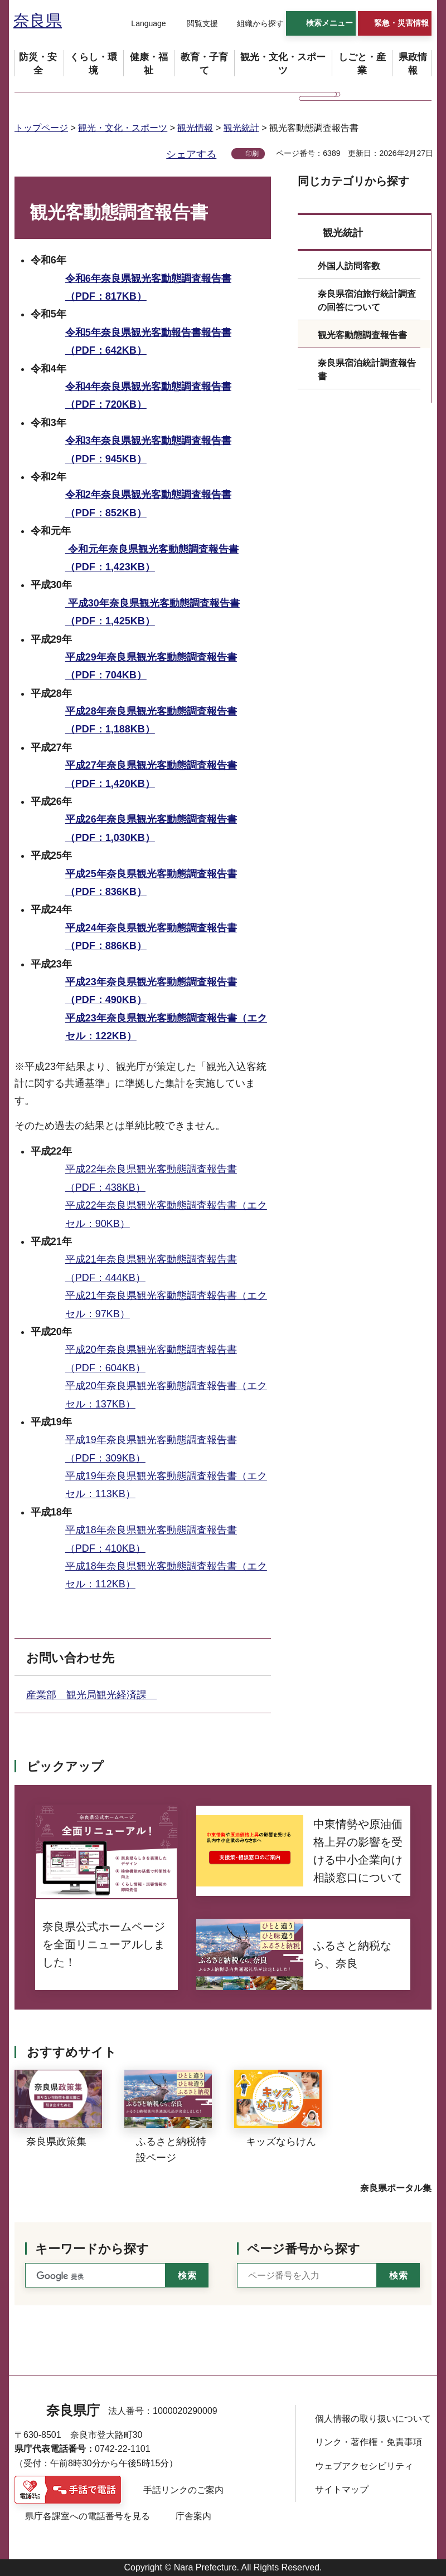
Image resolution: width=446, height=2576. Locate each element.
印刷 (252, 154)
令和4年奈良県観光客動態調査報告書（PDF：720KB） (148, 395)
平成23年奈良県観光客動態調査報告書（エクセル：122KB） (166, 1027)
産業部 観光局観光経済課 (91, 1694)
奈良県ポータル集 (396, 2188)
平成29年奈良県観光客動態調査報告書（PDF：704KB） (151, 666)
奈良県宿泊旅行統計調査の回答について (367, 300)
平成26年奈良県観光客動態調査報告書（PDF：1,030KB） (151, 828)
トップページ (41, 128)
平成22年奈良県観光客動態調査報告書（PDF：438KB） (151, 1178)
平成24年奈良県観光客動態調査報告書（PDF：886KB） (151, 936)
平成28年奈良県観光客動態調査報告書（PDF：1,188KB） (151, 720)
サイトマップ (342, 2489)
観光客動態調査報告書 (362, 335)
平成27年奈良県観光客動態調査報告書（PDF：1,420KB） (151, 774)
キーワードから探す (92, 2249)
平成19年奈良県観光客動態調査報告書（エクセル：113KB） (166, 1484)
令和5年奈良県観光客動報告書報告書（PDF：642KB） (148, 341)
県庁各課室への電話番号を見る (87, 2516)
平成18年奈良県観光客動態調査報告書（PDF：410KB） (151, 1538)
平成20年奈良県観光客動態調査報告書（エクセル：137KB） (166, 1394)
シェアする (191, 154)
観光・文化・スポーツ (122, 128)
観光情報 (195, 128)
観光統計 (241, 128)
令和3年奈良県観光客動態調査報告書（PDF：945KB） (148, 449)
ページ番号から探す (303, 2249)
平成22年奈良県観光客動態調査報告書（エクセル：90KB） (166, 1214)
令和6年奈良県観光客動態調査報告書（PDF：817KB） (148, 287)
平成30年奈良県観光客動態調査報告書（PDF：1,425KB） (152, 612)
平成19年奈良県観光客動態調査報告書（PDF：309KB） (151, 1448)
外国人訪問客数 (349, 266)
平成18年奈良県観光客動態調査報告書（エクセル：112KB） (166, 1575)
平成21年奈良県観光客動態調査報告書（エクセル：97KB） (166, 1304)
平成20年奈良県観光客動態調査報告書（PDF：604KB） (151, 1358)
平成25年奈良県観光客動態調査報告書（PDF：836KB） (151, 882)
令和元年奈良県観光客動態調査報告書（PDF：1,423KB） (152, 558)
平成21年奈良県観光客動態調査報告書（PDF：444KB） (151, 1268)
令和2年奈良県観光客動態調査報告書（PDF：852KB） (148, 503)
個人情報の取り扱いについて (373, 2418)
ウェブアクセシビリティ (364, 2466)
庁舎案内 (193, 2516)
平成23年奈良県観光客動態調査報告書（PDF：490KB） (151, 990)
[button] (141, 24)
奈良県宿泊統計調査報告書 (367, 369)
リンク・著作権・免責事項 (368, 2442)
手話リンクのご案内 (183, 2490)
